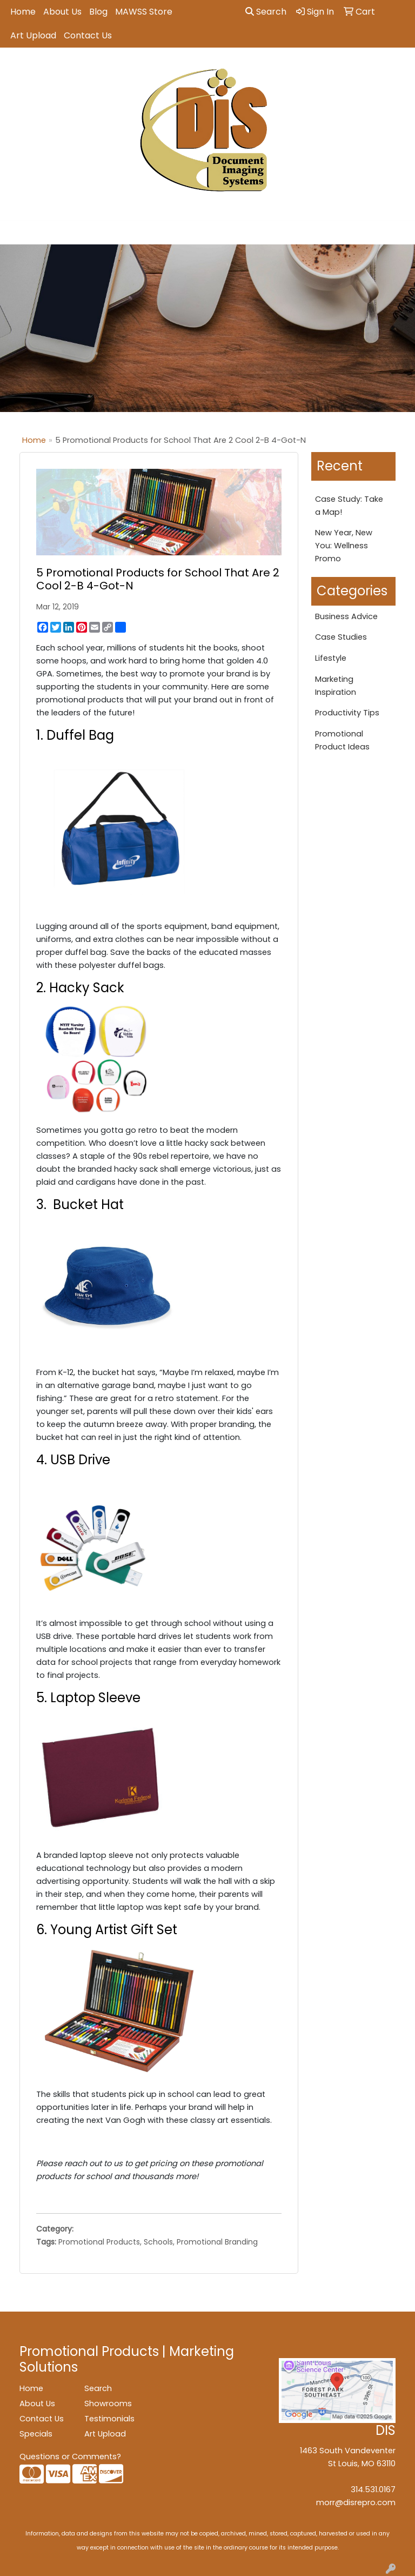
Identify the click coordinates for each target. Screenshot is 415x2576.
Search (265, 11)
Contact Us (88, 35)
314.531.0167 (373, 2489)
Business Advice (346, 616)
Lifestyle (330, 658)
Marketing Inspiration (335, 686)
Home (23, 11)
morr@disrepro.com (356, 2502)
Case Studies (341, 637)
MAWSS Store (143, 11)
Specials (35, 2433)
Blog (98, 11)
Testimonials (109, 2418)
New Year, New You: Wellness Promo (343, 545)
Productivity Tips (347, 712)
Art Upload (33, 35)
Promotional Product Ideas (342, 740)
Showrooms (108, 2403)
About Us (62, 11)
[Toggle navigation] (16, 232)
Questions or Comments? (70, 2456)
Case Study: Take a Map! (349, 505)
